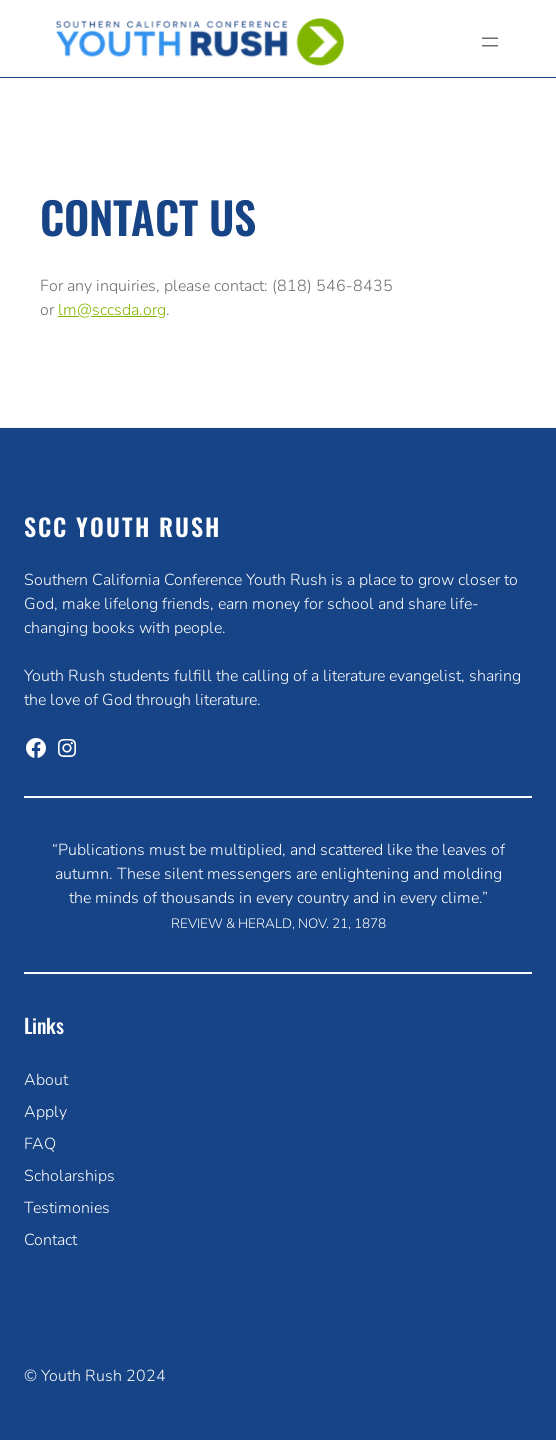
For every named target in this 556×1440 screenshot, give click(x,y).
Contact (50, 1240)
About (46, 1080)
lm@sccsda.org (112, 310)
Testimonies (67, 1208)
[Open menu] (490, 42)
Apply (45, 1112)
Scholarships (69, 1176)
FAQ (40, 1144)
